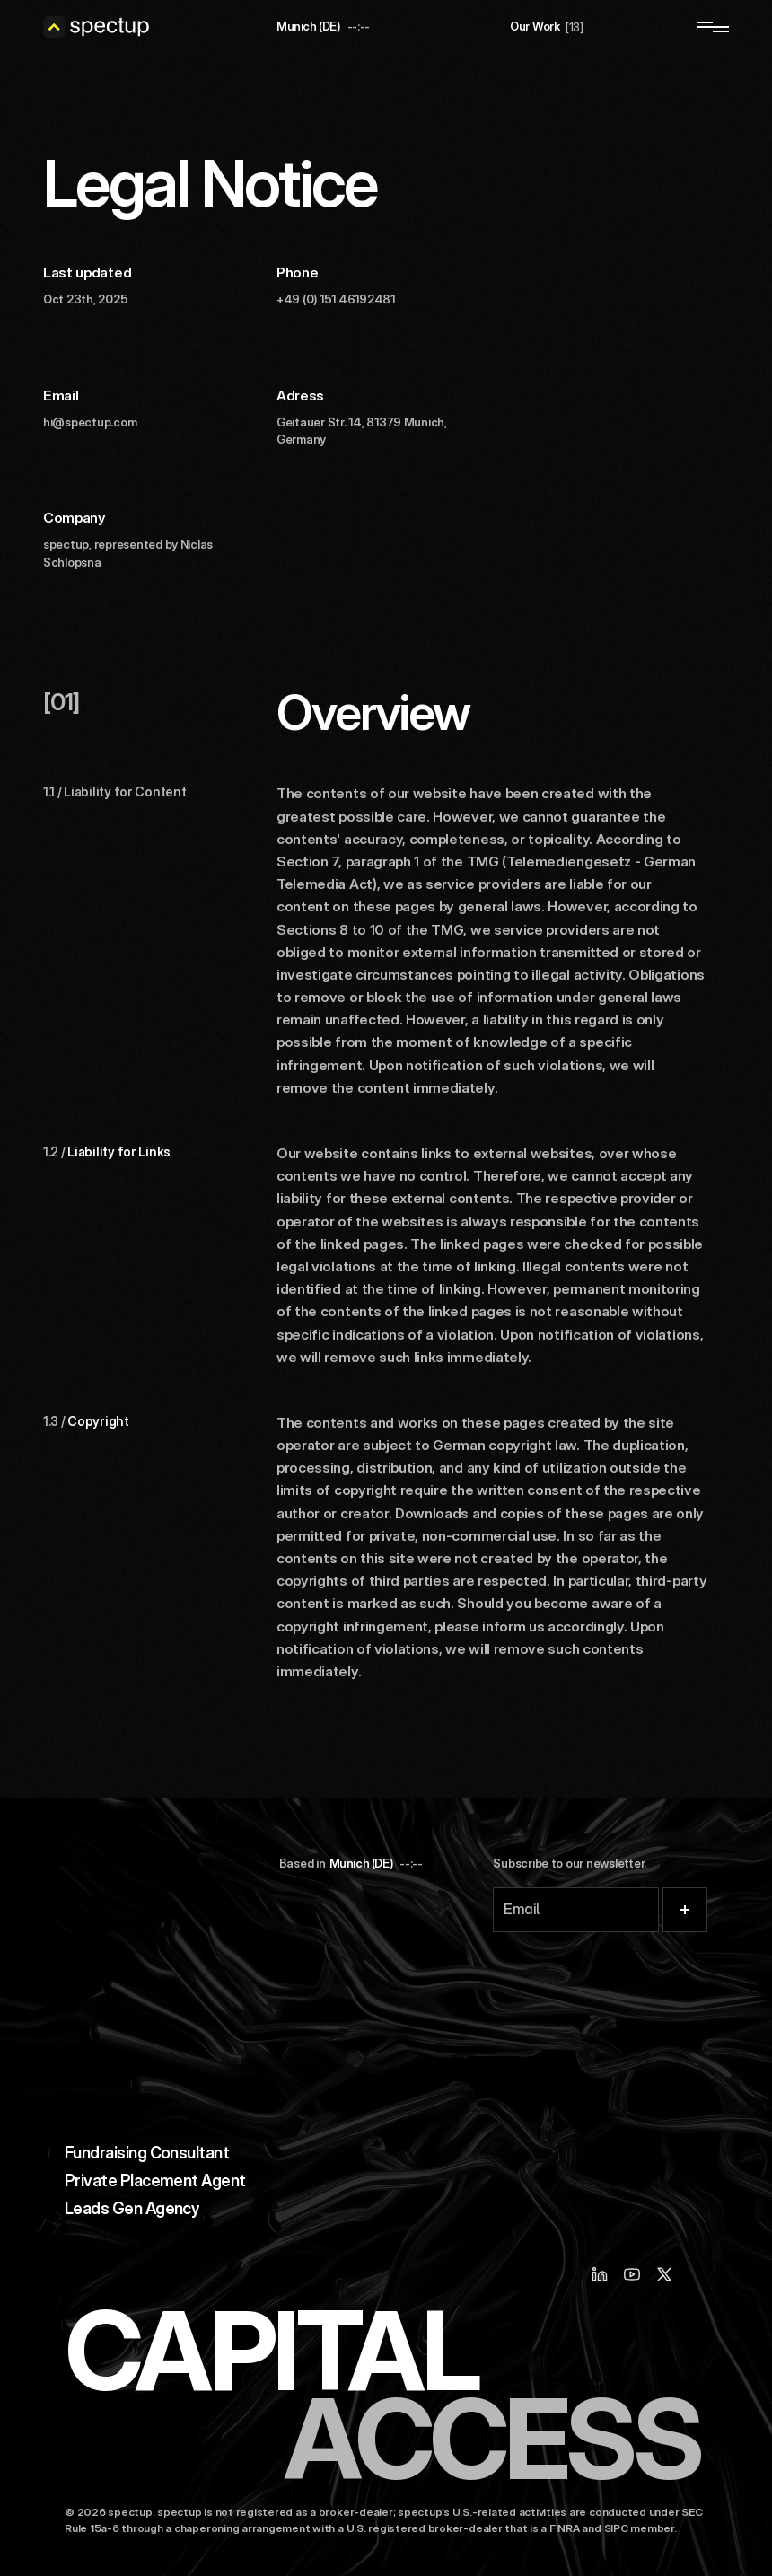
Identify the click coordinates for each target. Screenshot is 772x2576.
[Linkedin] (599, 2274)
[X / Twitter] (664, 2274)
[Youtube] (632, 2274)
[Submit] (684, 1909)
